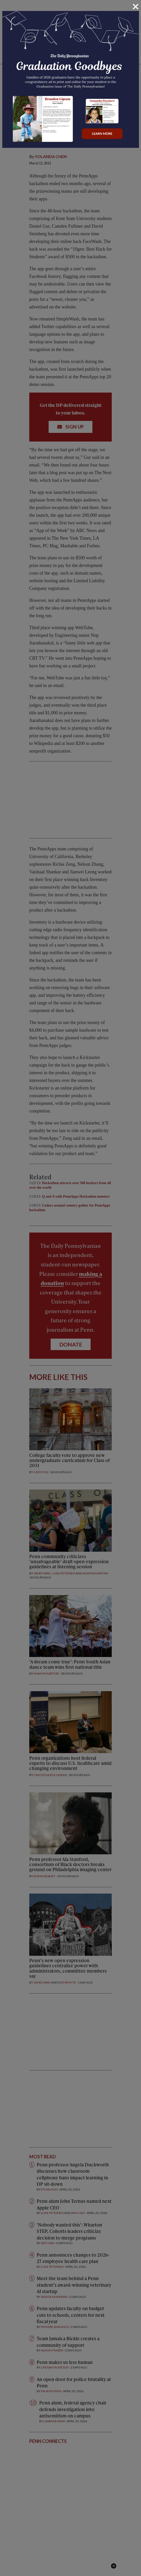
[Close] (135, 6)
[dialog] (70, 1288)
